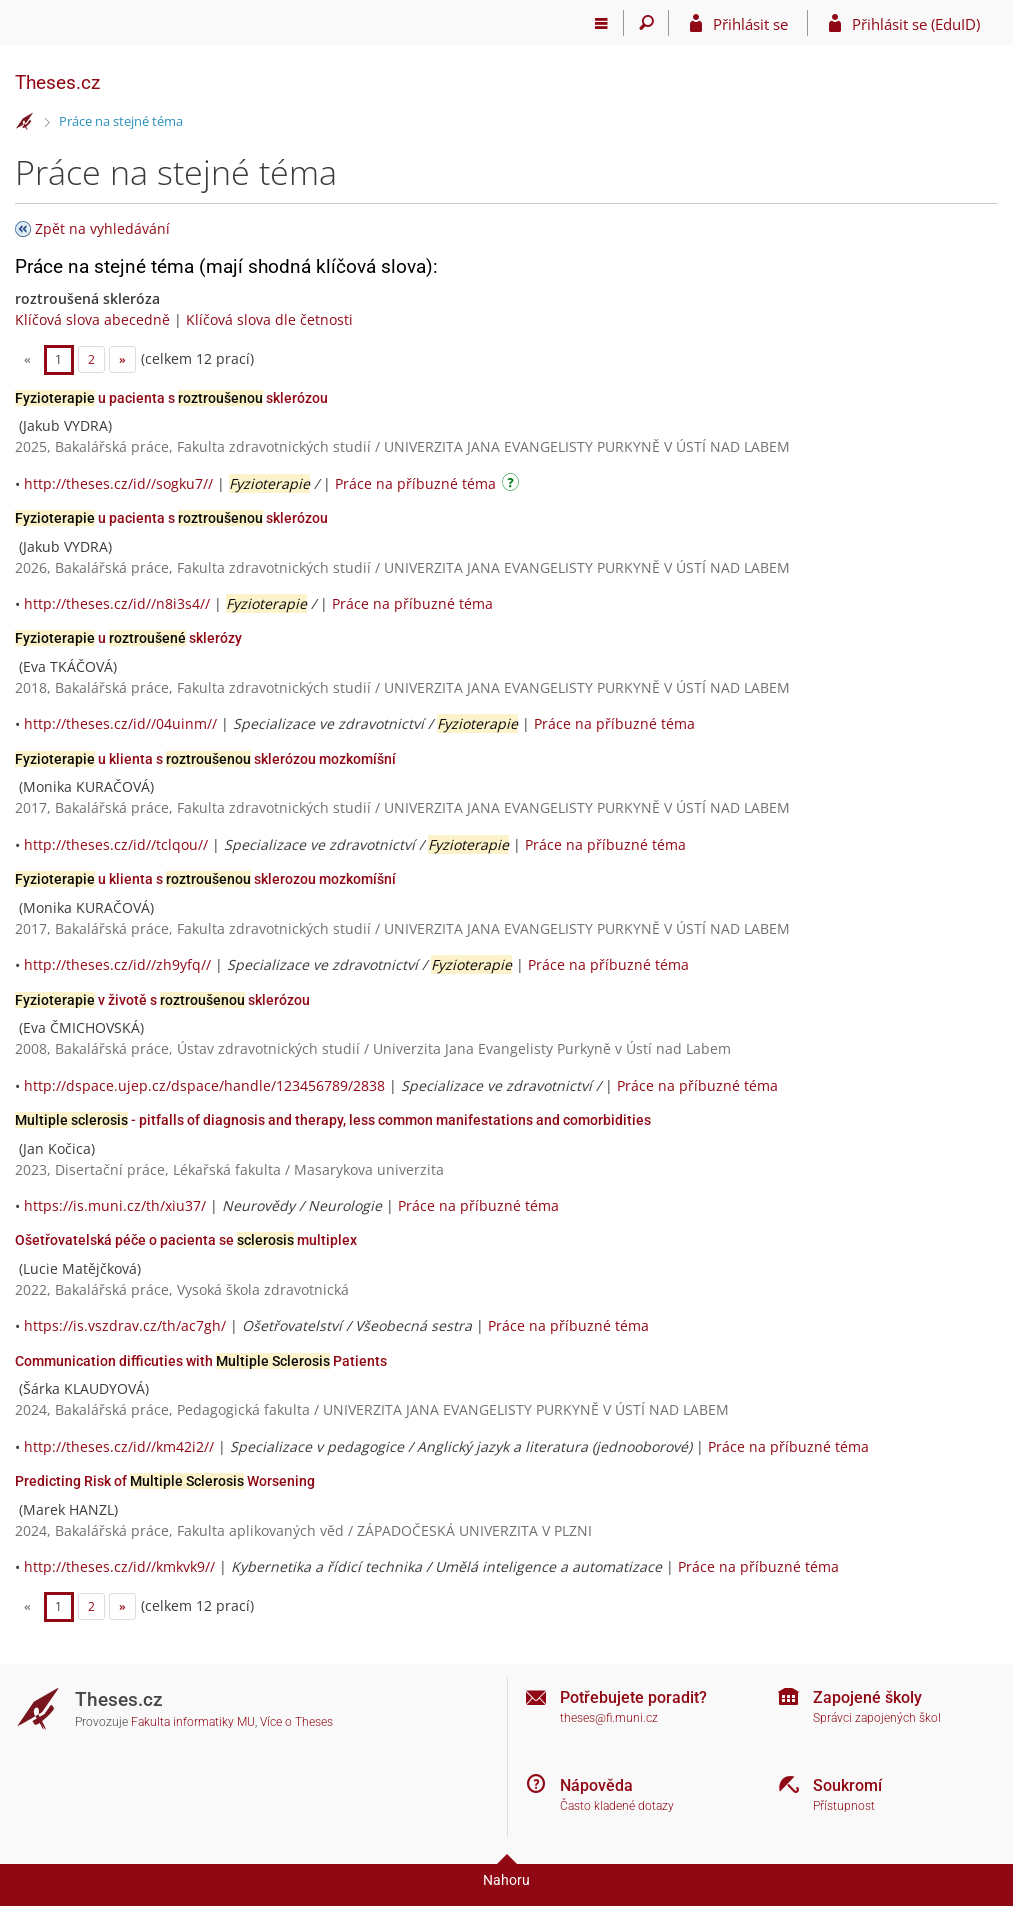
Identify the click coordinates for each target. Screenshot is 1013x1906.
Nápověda (596, 1785)
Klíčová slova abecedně (92, 319)
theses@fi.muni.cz (609, 1718)
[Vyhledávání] (646, 23)
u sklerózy (128, 638)
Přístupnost (844, 1806)
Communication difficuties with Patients (201, 1361)
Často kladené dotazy (617, 1806)
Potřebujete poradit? (633, 1697)
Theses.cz (57, 82)
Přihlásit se (750, 24)
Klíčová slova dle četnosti (269, 319)
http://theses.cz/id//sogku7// (118, 483)
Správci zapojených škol (877, 1718)
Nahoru (506, 1880)
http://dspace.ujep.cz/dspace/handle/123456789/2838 (204, 1085)
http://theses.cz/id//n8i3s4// (117, 603)
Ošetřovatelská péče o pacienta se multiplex (186, 1240)
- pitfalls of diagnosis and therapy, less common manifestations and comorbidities (333, 1120)
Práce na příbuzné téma (415, 483)
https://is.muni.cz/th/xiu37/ (115, 1205)
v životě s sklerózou (162, 1000)
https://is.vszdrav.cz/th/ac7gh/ (125, 1325)
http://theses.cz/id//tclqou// (116, 844)
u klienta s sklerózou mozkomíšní (205, 759)
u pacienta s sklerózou (171, 398)
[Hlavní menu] (601, 23)
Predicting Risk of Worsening (165, 1481)
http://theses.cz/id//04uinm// (120, 723)
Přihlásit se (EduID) (916, 24)
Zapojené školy (867, 1697)
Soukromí (847, 1785)
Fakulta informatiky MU (193, 1722)
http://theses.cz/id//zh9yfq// (117, 964)
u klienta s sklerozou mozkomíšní (205, 879)
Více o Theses (296, 1722)
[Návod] (513, 485)
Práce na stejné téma (121, 121)
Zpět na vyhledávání (102, 228)
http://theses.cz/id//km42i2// (119, 1446)
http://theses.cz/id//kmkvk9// (119, 1566)
